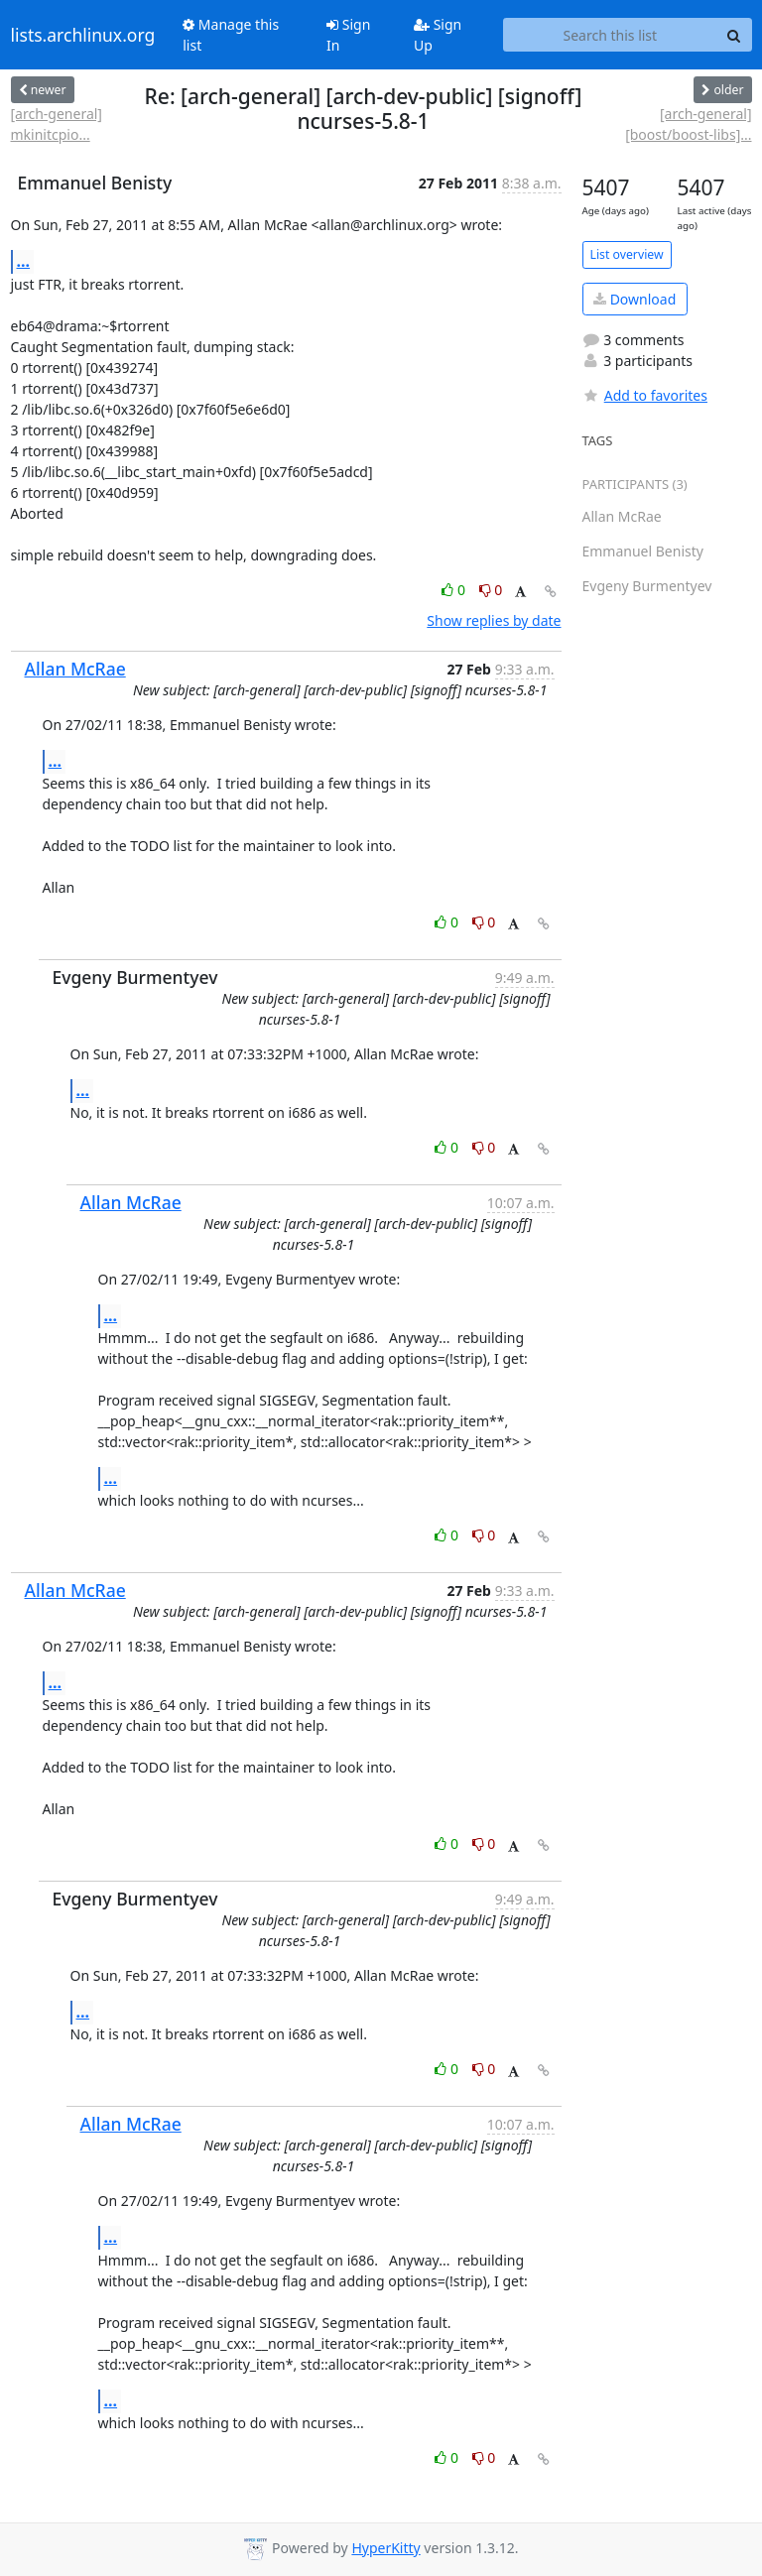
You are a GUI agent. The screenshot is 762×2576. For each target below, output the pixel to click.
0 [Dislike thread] (491, 589)
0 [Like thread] (455, 589)
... (24, 261)
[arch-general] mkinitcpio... (56, 124)
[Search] (734, 35)
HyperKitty (385, 2547)
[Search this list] (609, 35)
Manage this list (231, 35)
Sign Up (437, 35)
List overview (627, 254)
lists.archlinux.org (83, 35)
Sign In (348, 35)
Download (634, 299)
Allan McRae (75, 668)
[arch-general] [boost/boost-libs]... (688, 124)
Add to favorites (644, 395)
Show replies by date (494, 620)
